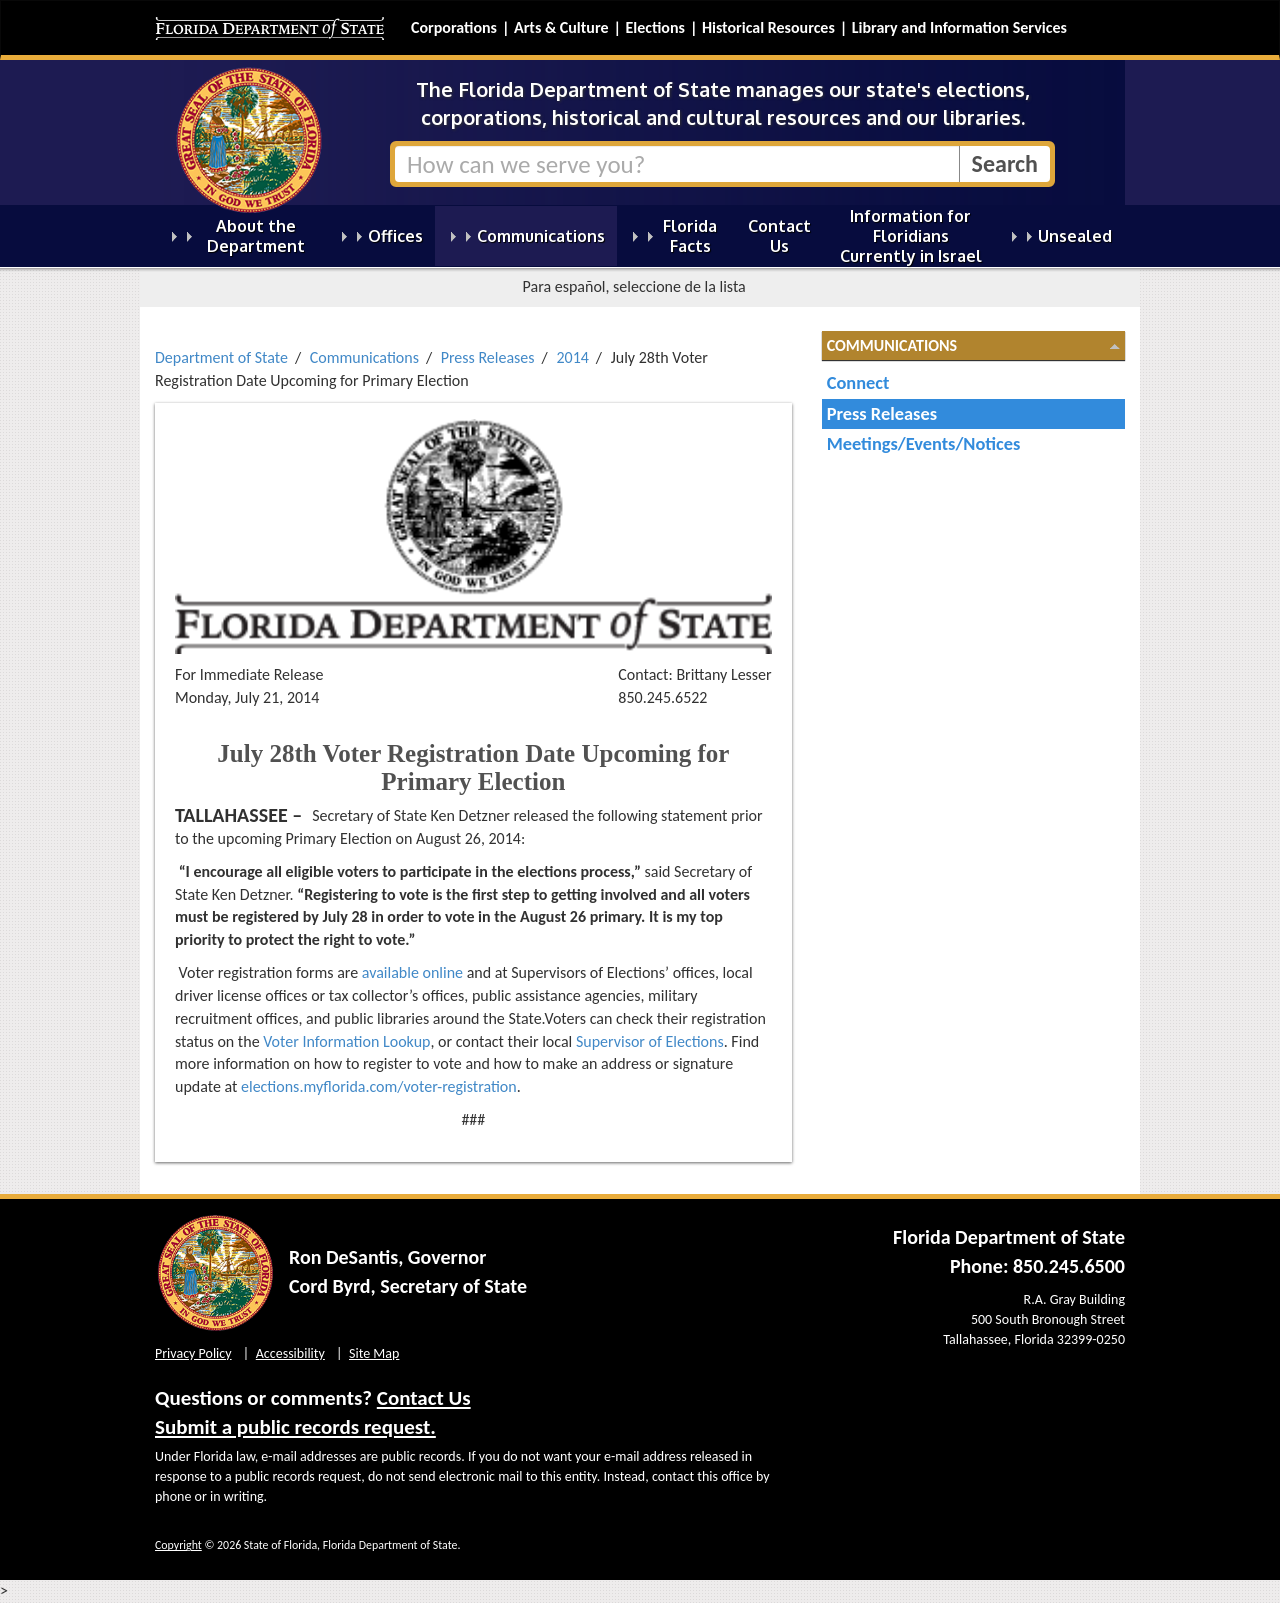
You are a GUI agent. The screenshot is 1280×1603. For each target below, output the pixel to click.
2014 (572, 357)
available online (412, 972)
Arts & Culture (561, 27)
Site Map (374, 1353)
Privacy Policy (193, 1353)
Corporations (454, 27)
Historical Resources (768, 27)
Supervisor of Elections (650, 1041)
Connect (858, 382)
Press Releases (488, 357)
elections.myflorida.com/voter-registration (379, 1086)
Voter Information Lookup (346, 1041)
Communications (364, 357)
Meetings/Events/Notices (924, 443)
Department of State (221, 357)
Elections (654, 27)
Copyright (178, 1545)
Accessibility (290, 1353)
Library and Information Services (959, 27)
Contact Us (424, 1398)
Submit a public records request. (295, 1427)
